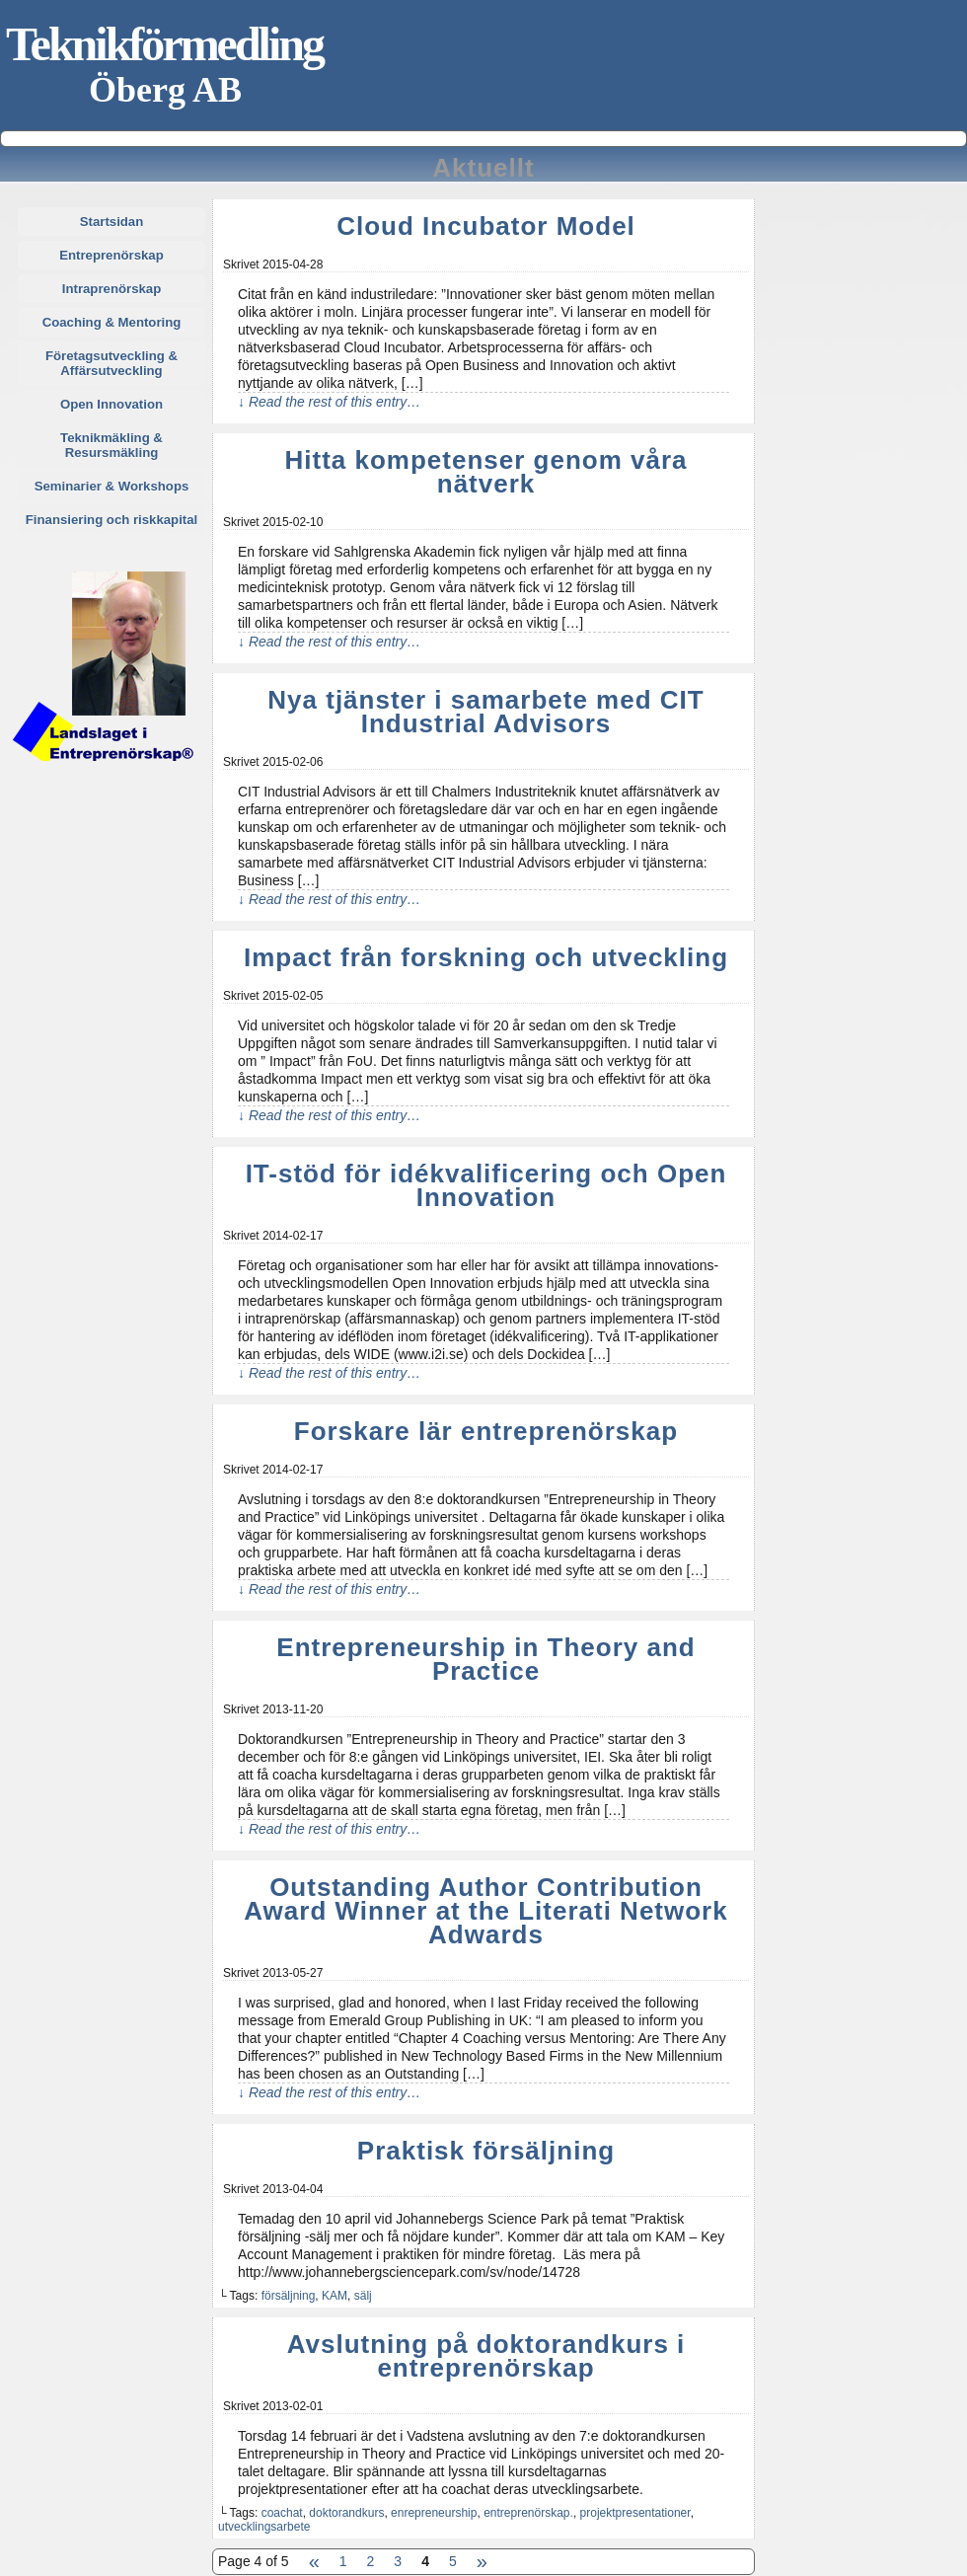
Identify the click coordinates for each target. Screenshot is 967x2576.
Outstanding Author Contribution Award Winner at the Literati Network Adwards (485, 1910)
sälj (363, 2296)
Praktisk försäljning (486, 2150)
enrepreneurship (434, 2513)
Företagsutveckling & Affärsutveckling (111, 363)
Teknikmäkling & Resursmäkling (111, 445)
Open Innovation (111, 404)
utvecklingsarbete (264, 2527)
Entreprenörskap (111, 255)
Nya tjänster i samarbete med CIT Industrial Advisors (485, 711)
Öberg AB (165, 90)
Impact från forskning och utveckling (486, 957)
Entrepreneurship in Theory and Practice (485, 1659)
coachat (282, 2513)
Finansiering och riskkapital (111, 519)
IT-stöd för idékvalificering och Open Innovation (486, 1185)
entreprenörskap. (528, 2513)
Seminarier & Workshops (112, 486)
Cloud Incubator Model (485, 226)
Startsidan (112, 221)
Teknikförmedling (164, 44)
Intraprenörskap (111, 288)
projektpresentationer (635, 2513)
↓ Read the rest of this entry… (329, 402)
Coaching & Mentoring (112, 322)
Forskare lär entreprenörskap (486, 1431)
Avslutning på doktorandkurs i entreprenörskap (486, 2356)
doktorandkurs (346, 2513)
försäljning (288, 2296)
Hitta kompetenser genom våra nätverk (485, 471)
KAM (334, 2296)
